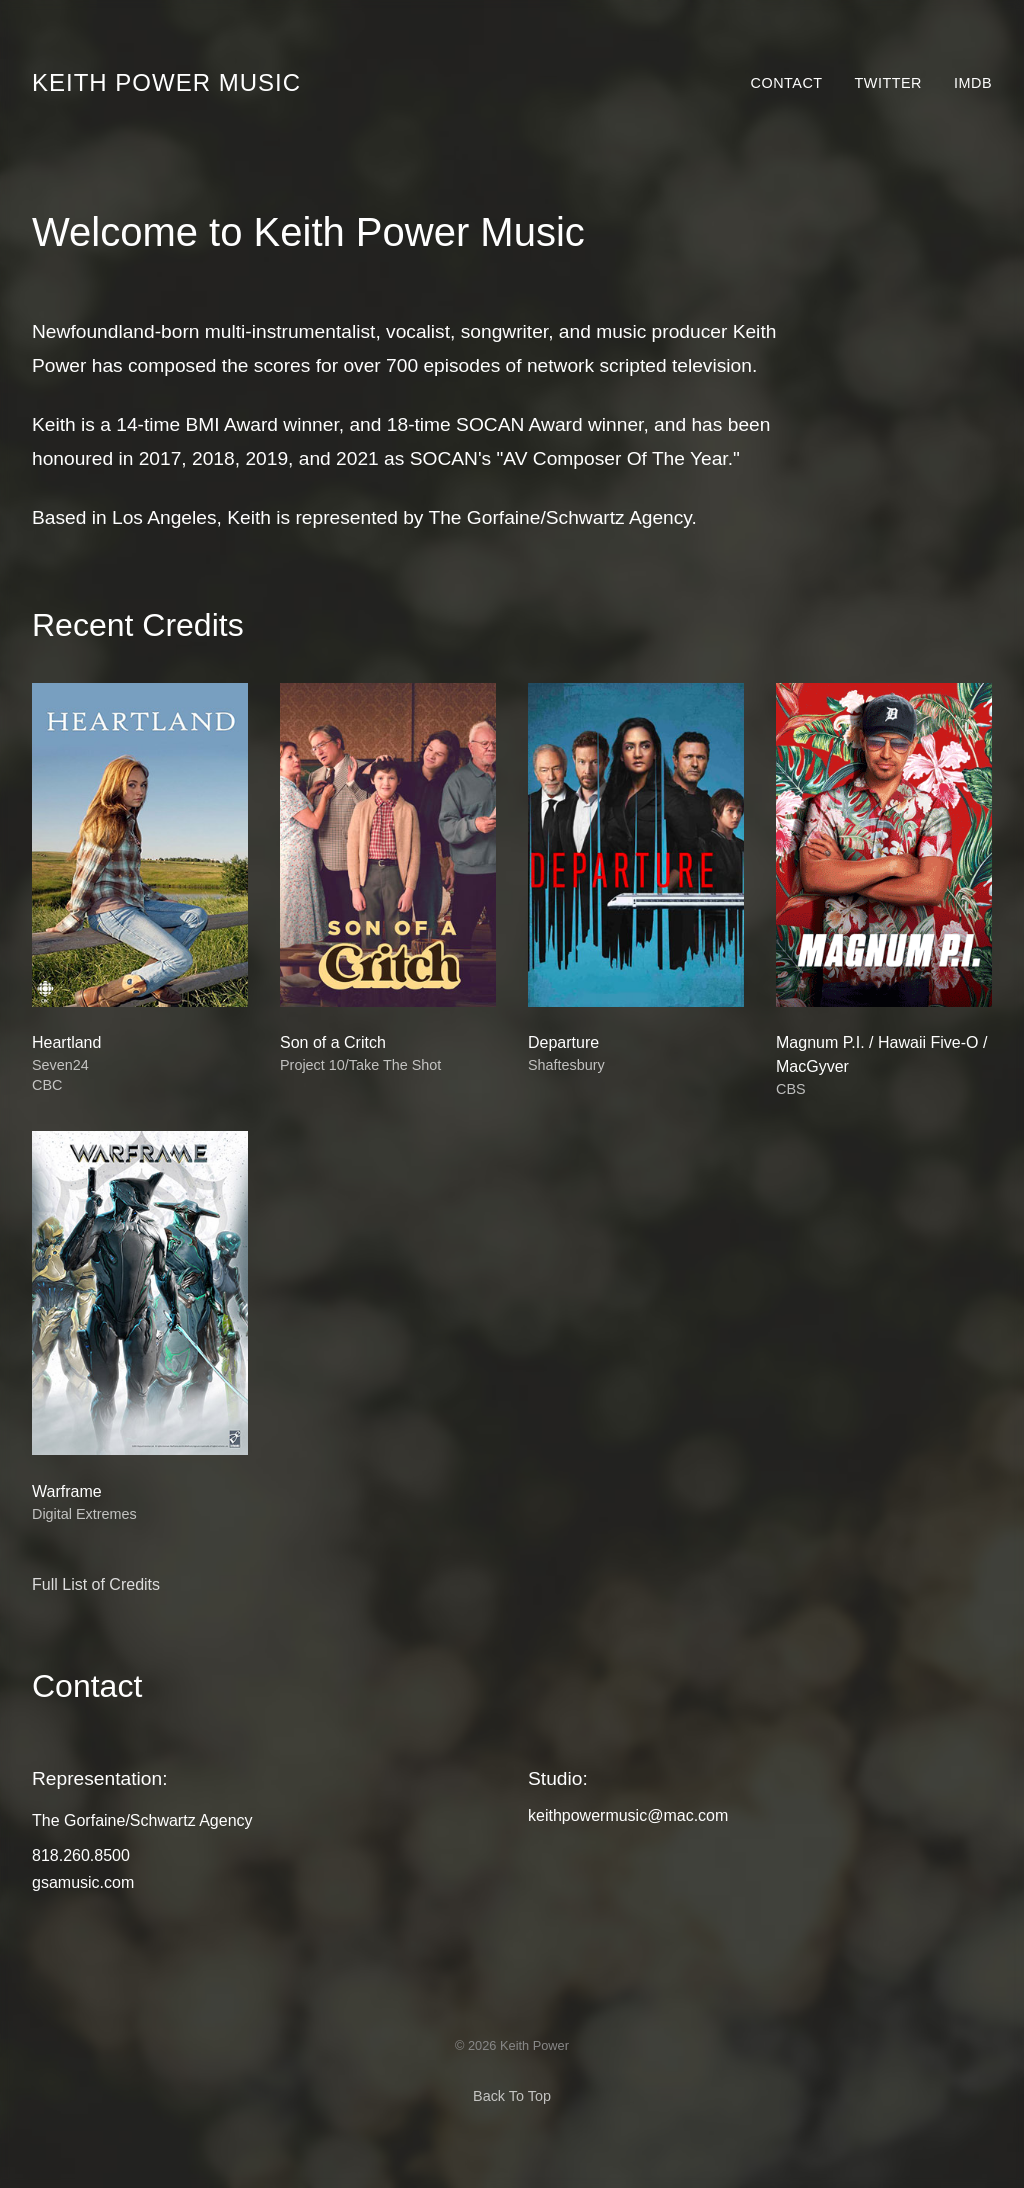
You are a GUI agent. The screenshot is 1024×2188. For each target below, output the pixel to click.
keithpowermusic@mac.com (628, 1815)
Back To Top (512, 2096)
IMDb (973, 83)
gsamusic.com (83, 1882)
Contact (787, 83)
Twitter (888, 83)
